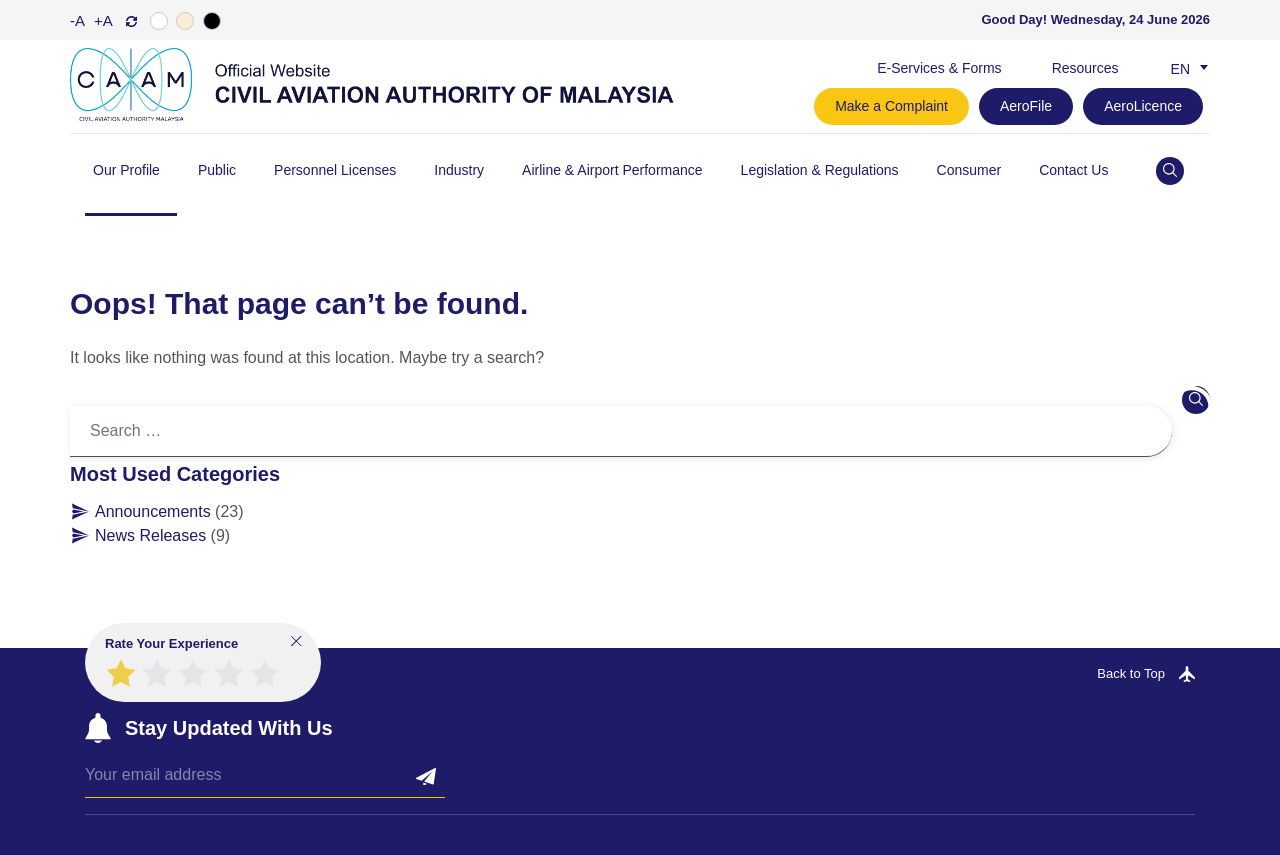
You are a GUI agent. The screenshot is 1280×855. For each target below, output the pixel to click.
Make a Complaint (891, 106)
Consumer (969, 170)
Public (217, 170)
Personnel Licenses (335, 170)
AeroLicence (1143, 106)
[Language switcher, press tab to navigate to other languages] (1185, 68)
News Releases (150, 535)
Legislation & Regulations (820, 170)
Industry (459, 170)
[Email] (265, 780)
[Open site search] (1170, 171)
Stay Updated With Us (229, 728)
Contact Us (1073, 170)
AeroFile (1026, 106)
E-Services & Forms (939, 68)
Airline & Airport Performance (612, 170)
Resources (1085, 68)
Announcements (153, 511)
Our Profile (126, 170)
